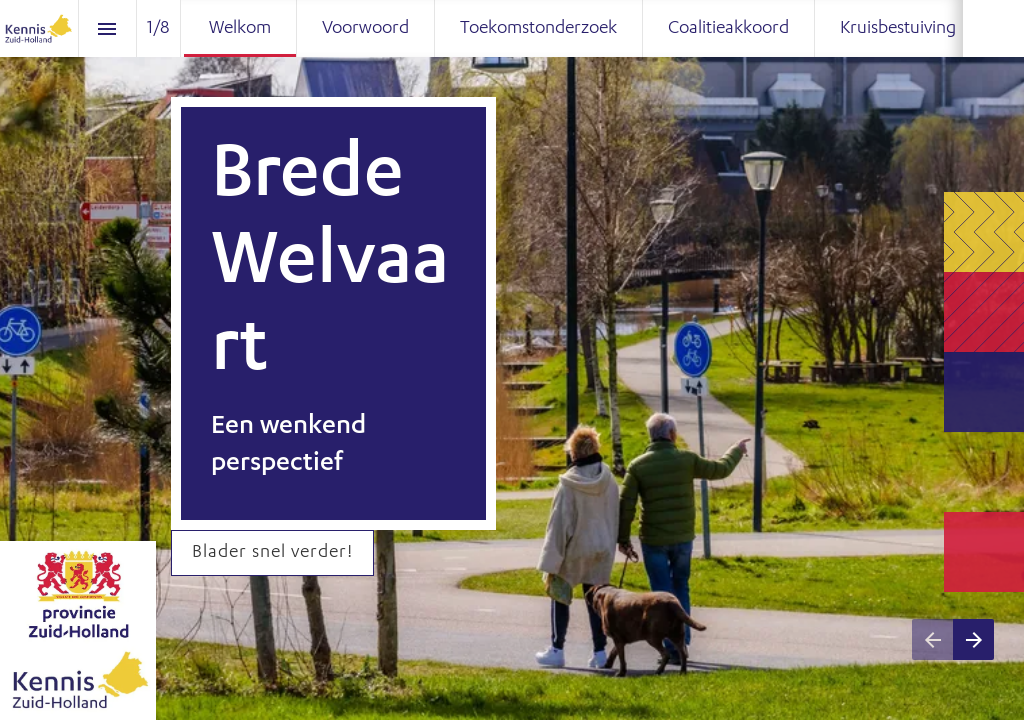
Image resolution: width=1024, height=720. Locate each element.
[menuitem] (240, 28)
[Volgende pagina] (973, 639)
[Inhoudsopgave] (107, 28)
